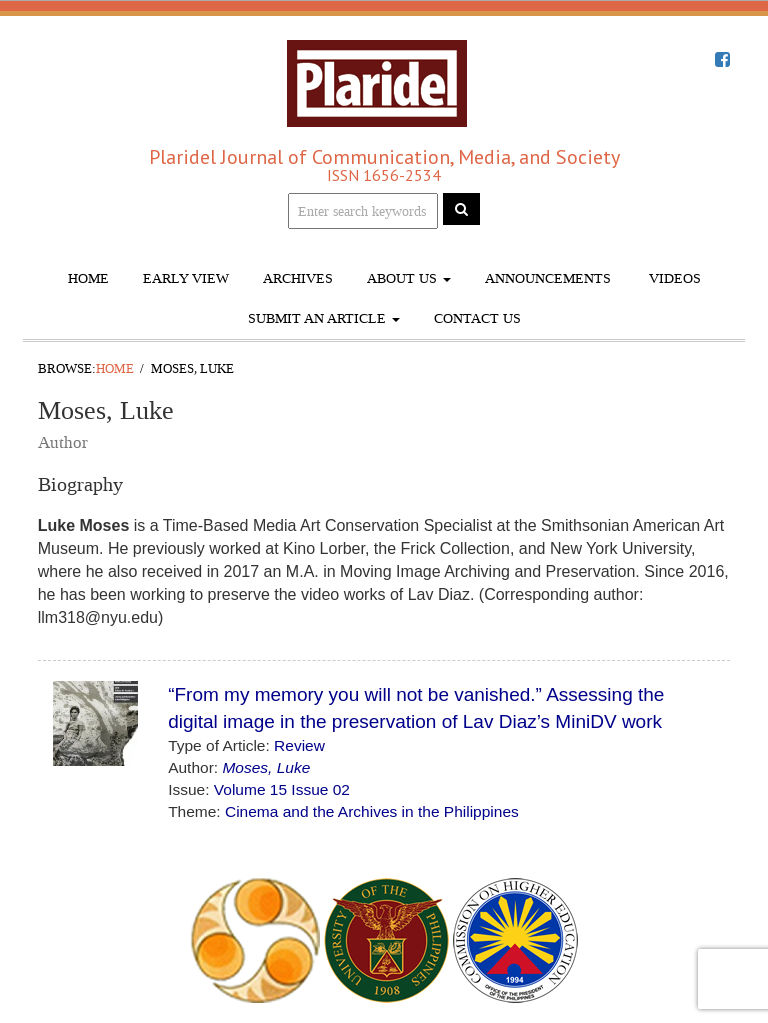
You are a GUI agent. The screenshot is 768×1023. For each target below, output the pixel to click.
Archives (298, 278)
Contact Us (477, 318)
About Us (409, 278)
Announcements (548, 278)
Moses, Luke (266, 767)
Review (299, 745)
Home (88, 278)
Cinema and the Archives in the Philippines (372, 811)
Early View (186, 278)
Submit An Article (324, 318)
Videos (673, 278)
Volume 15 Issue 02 (282, 789)
